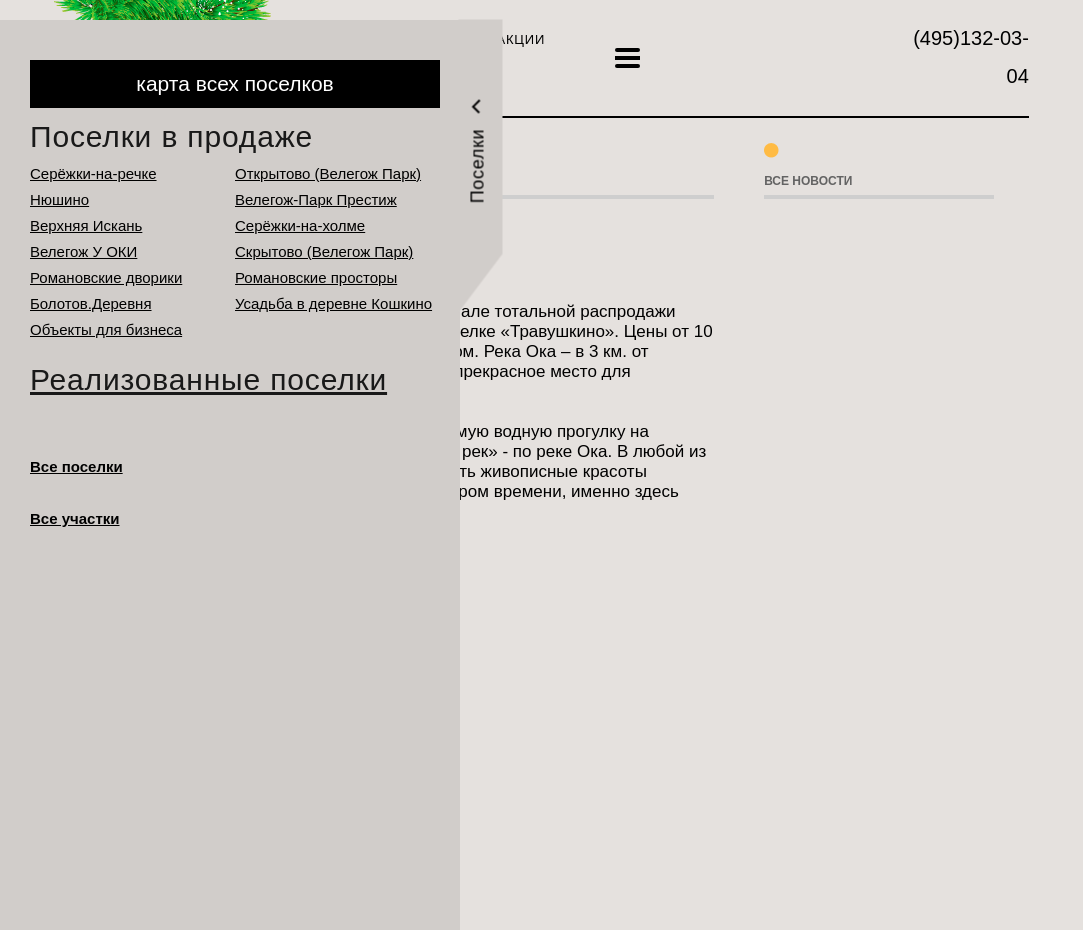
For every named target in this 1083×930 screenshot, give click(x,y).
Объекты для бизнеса (106, 329)
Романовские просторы (316, 277)
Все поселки (76, 466)
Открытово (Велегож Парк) (328, 173)
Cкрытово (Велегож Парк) (324, 251)
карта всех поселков (234, 83)
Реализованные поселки (208, 379)
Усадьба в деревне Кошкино (333, 303)
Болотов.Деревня (91, 303)
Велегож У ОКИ (83, 251)
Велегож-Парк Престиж (316, 199)
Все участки (75, 518)
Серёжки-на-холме (300, 225)
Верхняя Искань (86, 225)
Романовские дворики (106, 277)
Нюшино (59, 199)
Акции (521, 39)
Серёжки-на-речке (93, 173)
